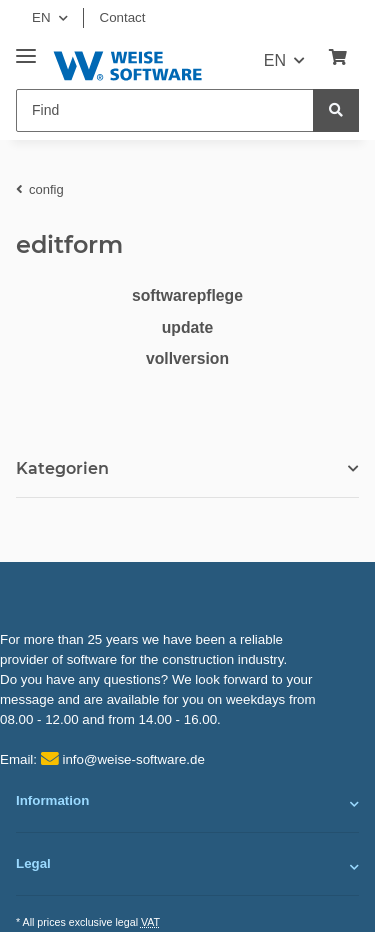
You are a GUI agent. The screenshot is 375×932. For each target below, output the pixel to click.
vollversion (187, 358)
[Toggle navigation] (26, 48)
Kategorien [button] (62, 468)
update (188, 327)
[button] (187, 804)
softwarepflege (187, 295)
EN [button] (41, 17)
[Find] (165, 110)
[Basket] (338, 58)
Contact (123, 17)
